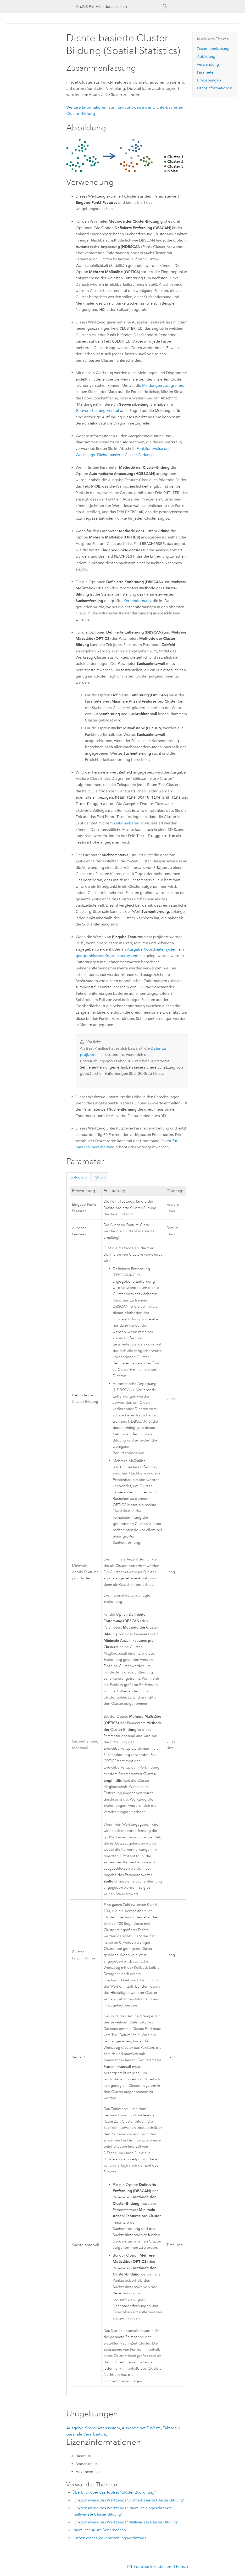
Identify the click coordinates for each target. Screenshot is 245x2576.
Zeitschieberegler (129, 823)
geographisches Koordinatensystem (107, 955)
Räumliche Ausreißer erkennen (99, 2530)
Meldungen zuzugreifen (162, 385)
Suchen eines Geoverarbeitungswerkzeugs (109, 2538)
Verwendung (208, 64)
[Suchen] (165, 6)
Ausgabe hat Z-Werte (141, 2427)
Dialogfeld (78, 1177)
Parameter (206, 72)
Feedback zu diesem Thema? (161, 2566)
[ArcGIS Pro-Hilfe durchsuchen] (118, 6)
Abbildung (206, 56)
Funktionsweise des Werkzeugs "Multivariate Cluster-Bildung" (125, 2522)
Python (99, 1177)
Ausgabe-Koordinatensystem (152, 949)
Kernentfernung (137, 600)
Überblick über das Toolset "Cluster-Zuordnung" (114, 2492)
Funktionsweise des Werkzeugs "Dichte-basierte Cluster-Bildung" (128, 2500)
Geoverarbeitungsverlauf (97, 410)
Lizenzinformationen (214, 88)
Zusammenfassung (213, 48)
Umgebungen (209, 80)
